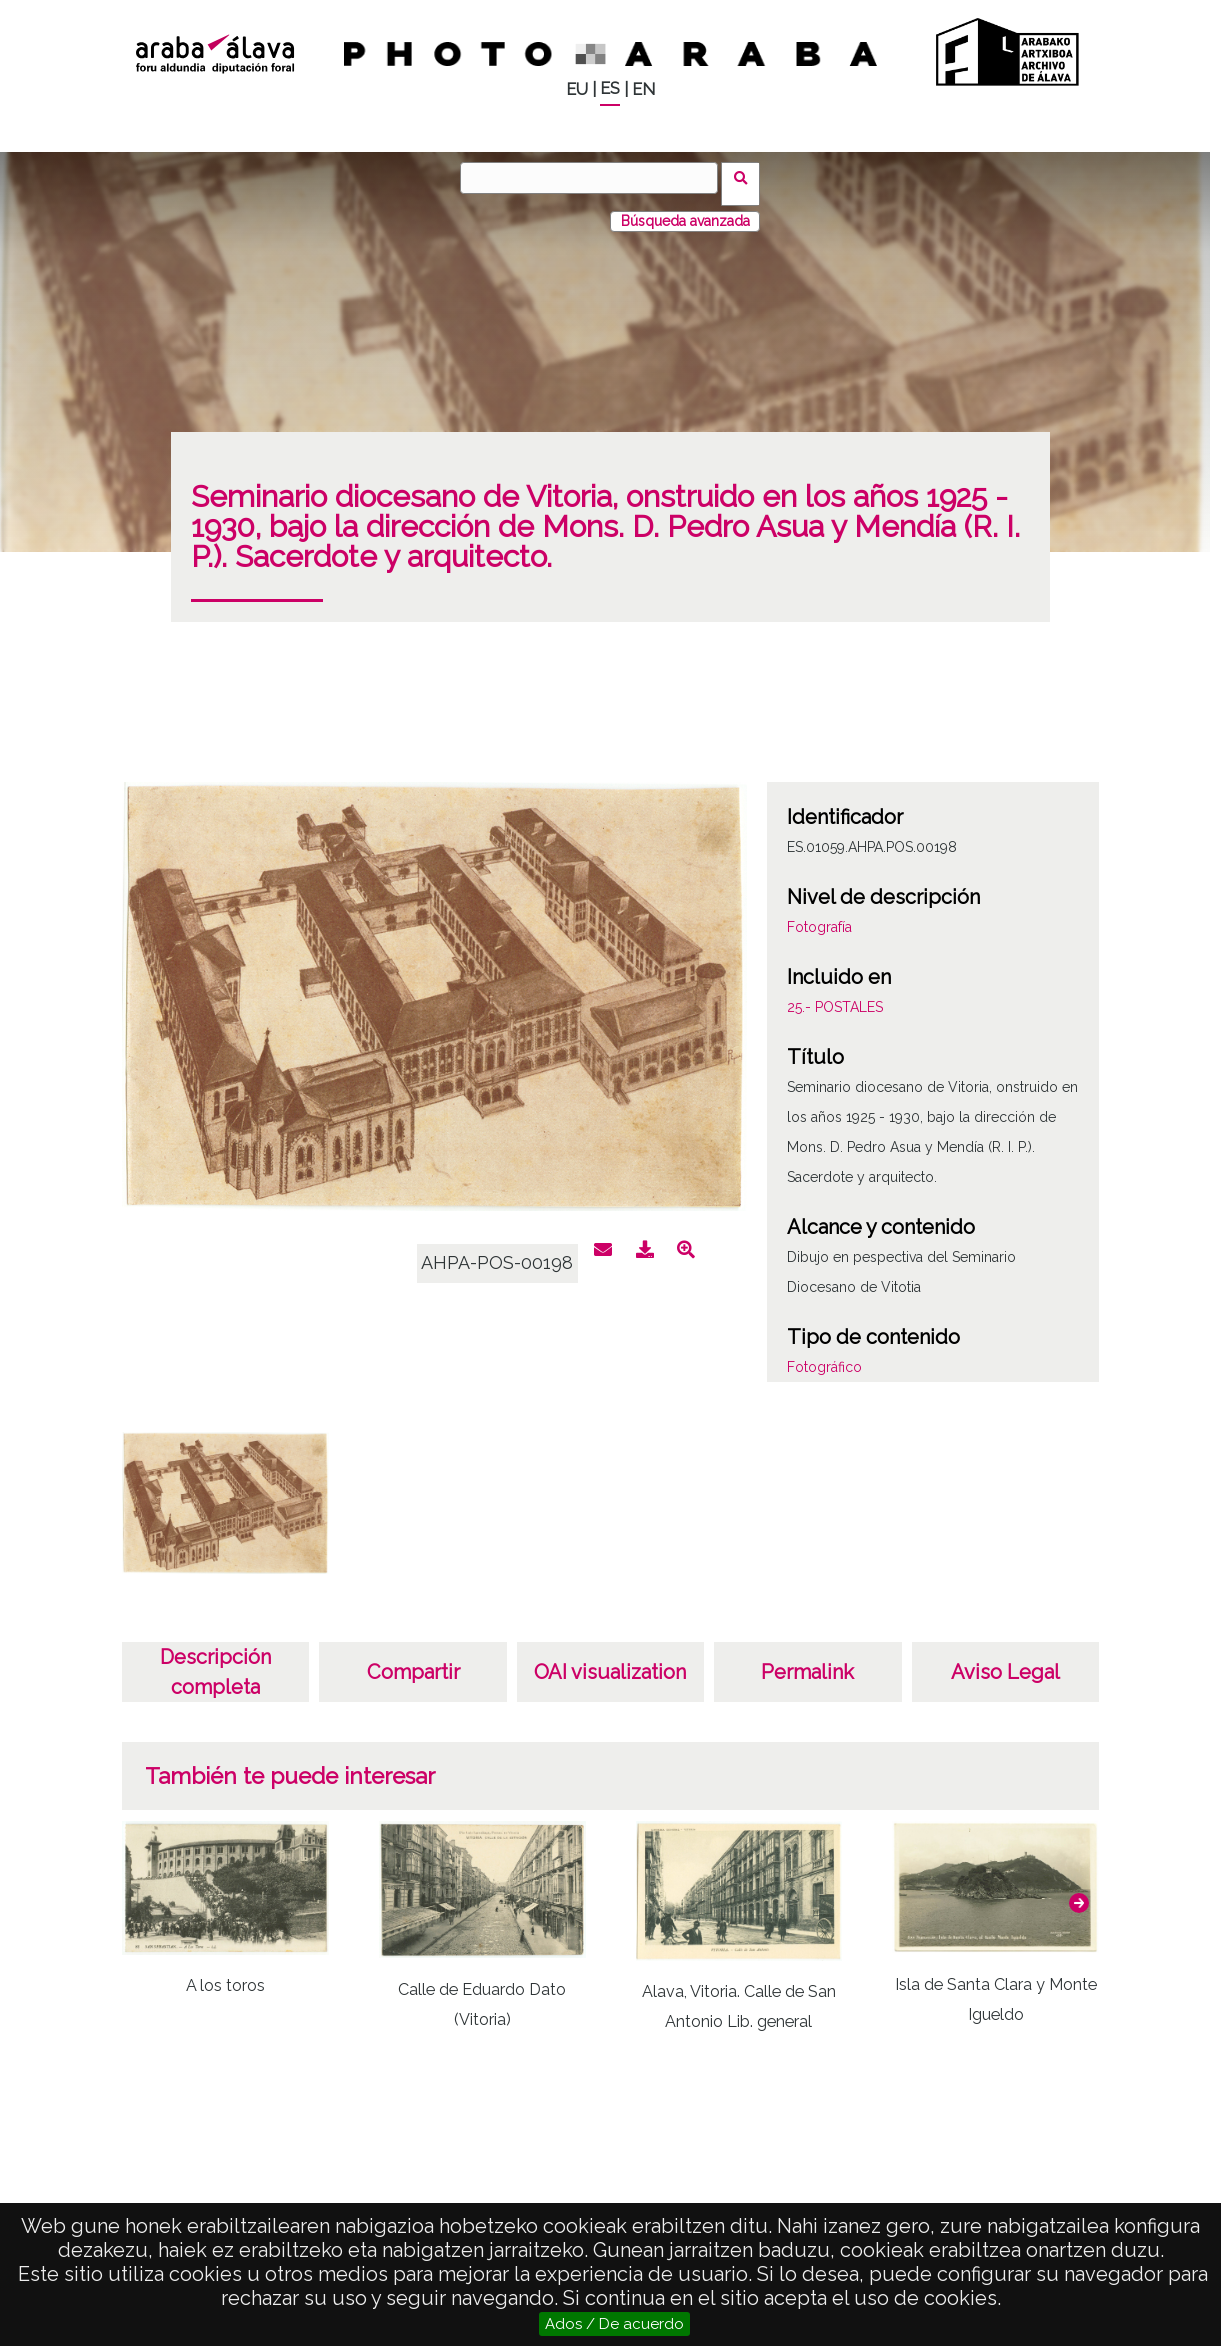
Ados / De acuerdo (614, 2324)
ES (610, 88)
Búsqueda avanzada (685, 209)
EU (577, 89)
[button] (1079, 1891)
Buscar (747, 177)
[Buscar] (595, 178)
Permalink (807, 1660)
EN (643, 89)
